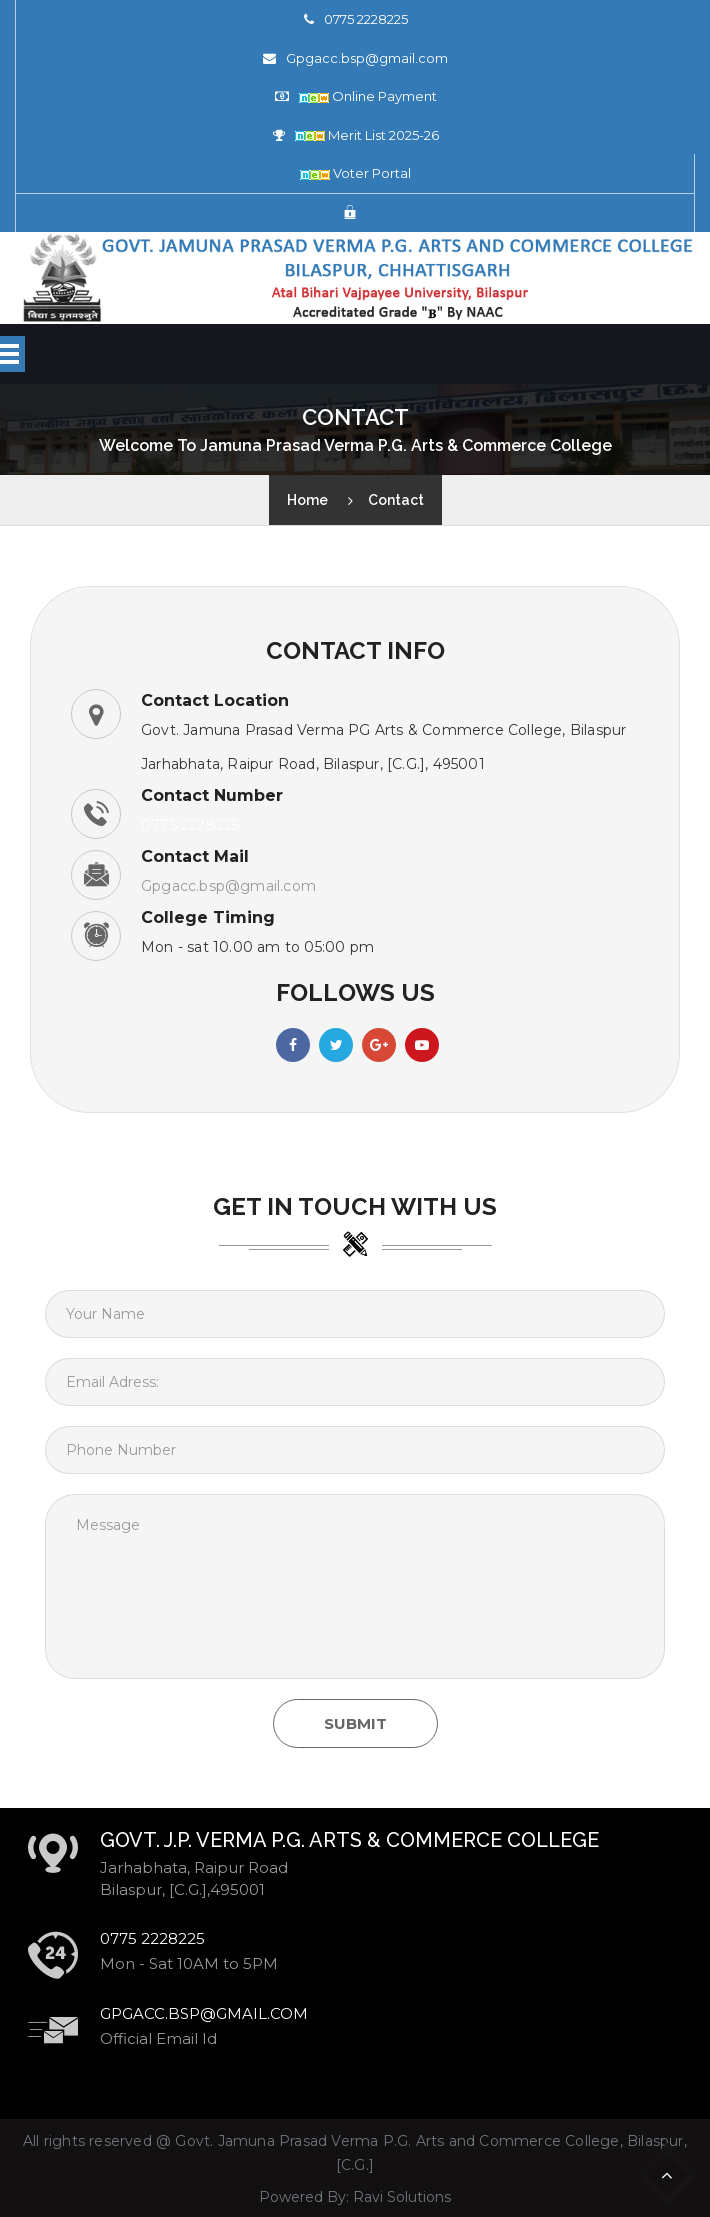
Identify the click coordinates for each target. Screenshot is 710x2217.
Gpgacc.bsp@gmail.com (367, 58)
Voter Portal (355, 173)
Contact (396, 500)
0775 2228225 (366, 19)
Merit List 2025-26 (367, 135)
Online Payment (368, 96)
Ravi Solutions (402, 2197)
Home (307, 500)
